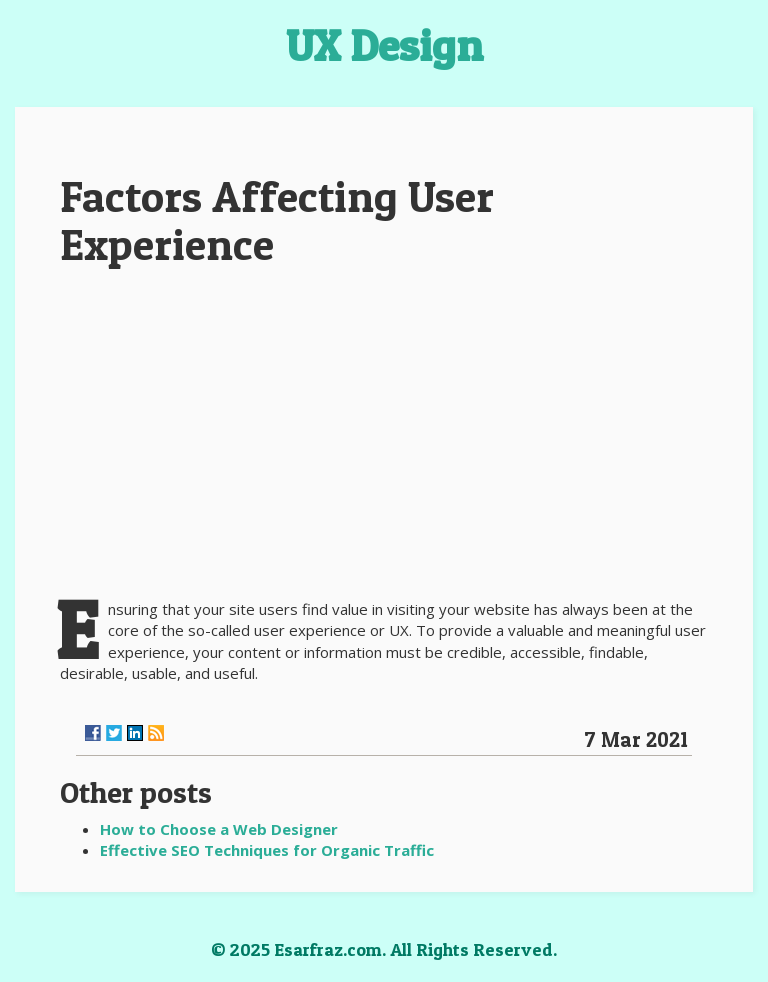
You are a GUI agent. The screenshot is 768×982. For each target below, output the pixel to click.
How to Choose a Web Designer (219, 829)
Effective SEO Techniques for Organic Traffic (267, 850)
